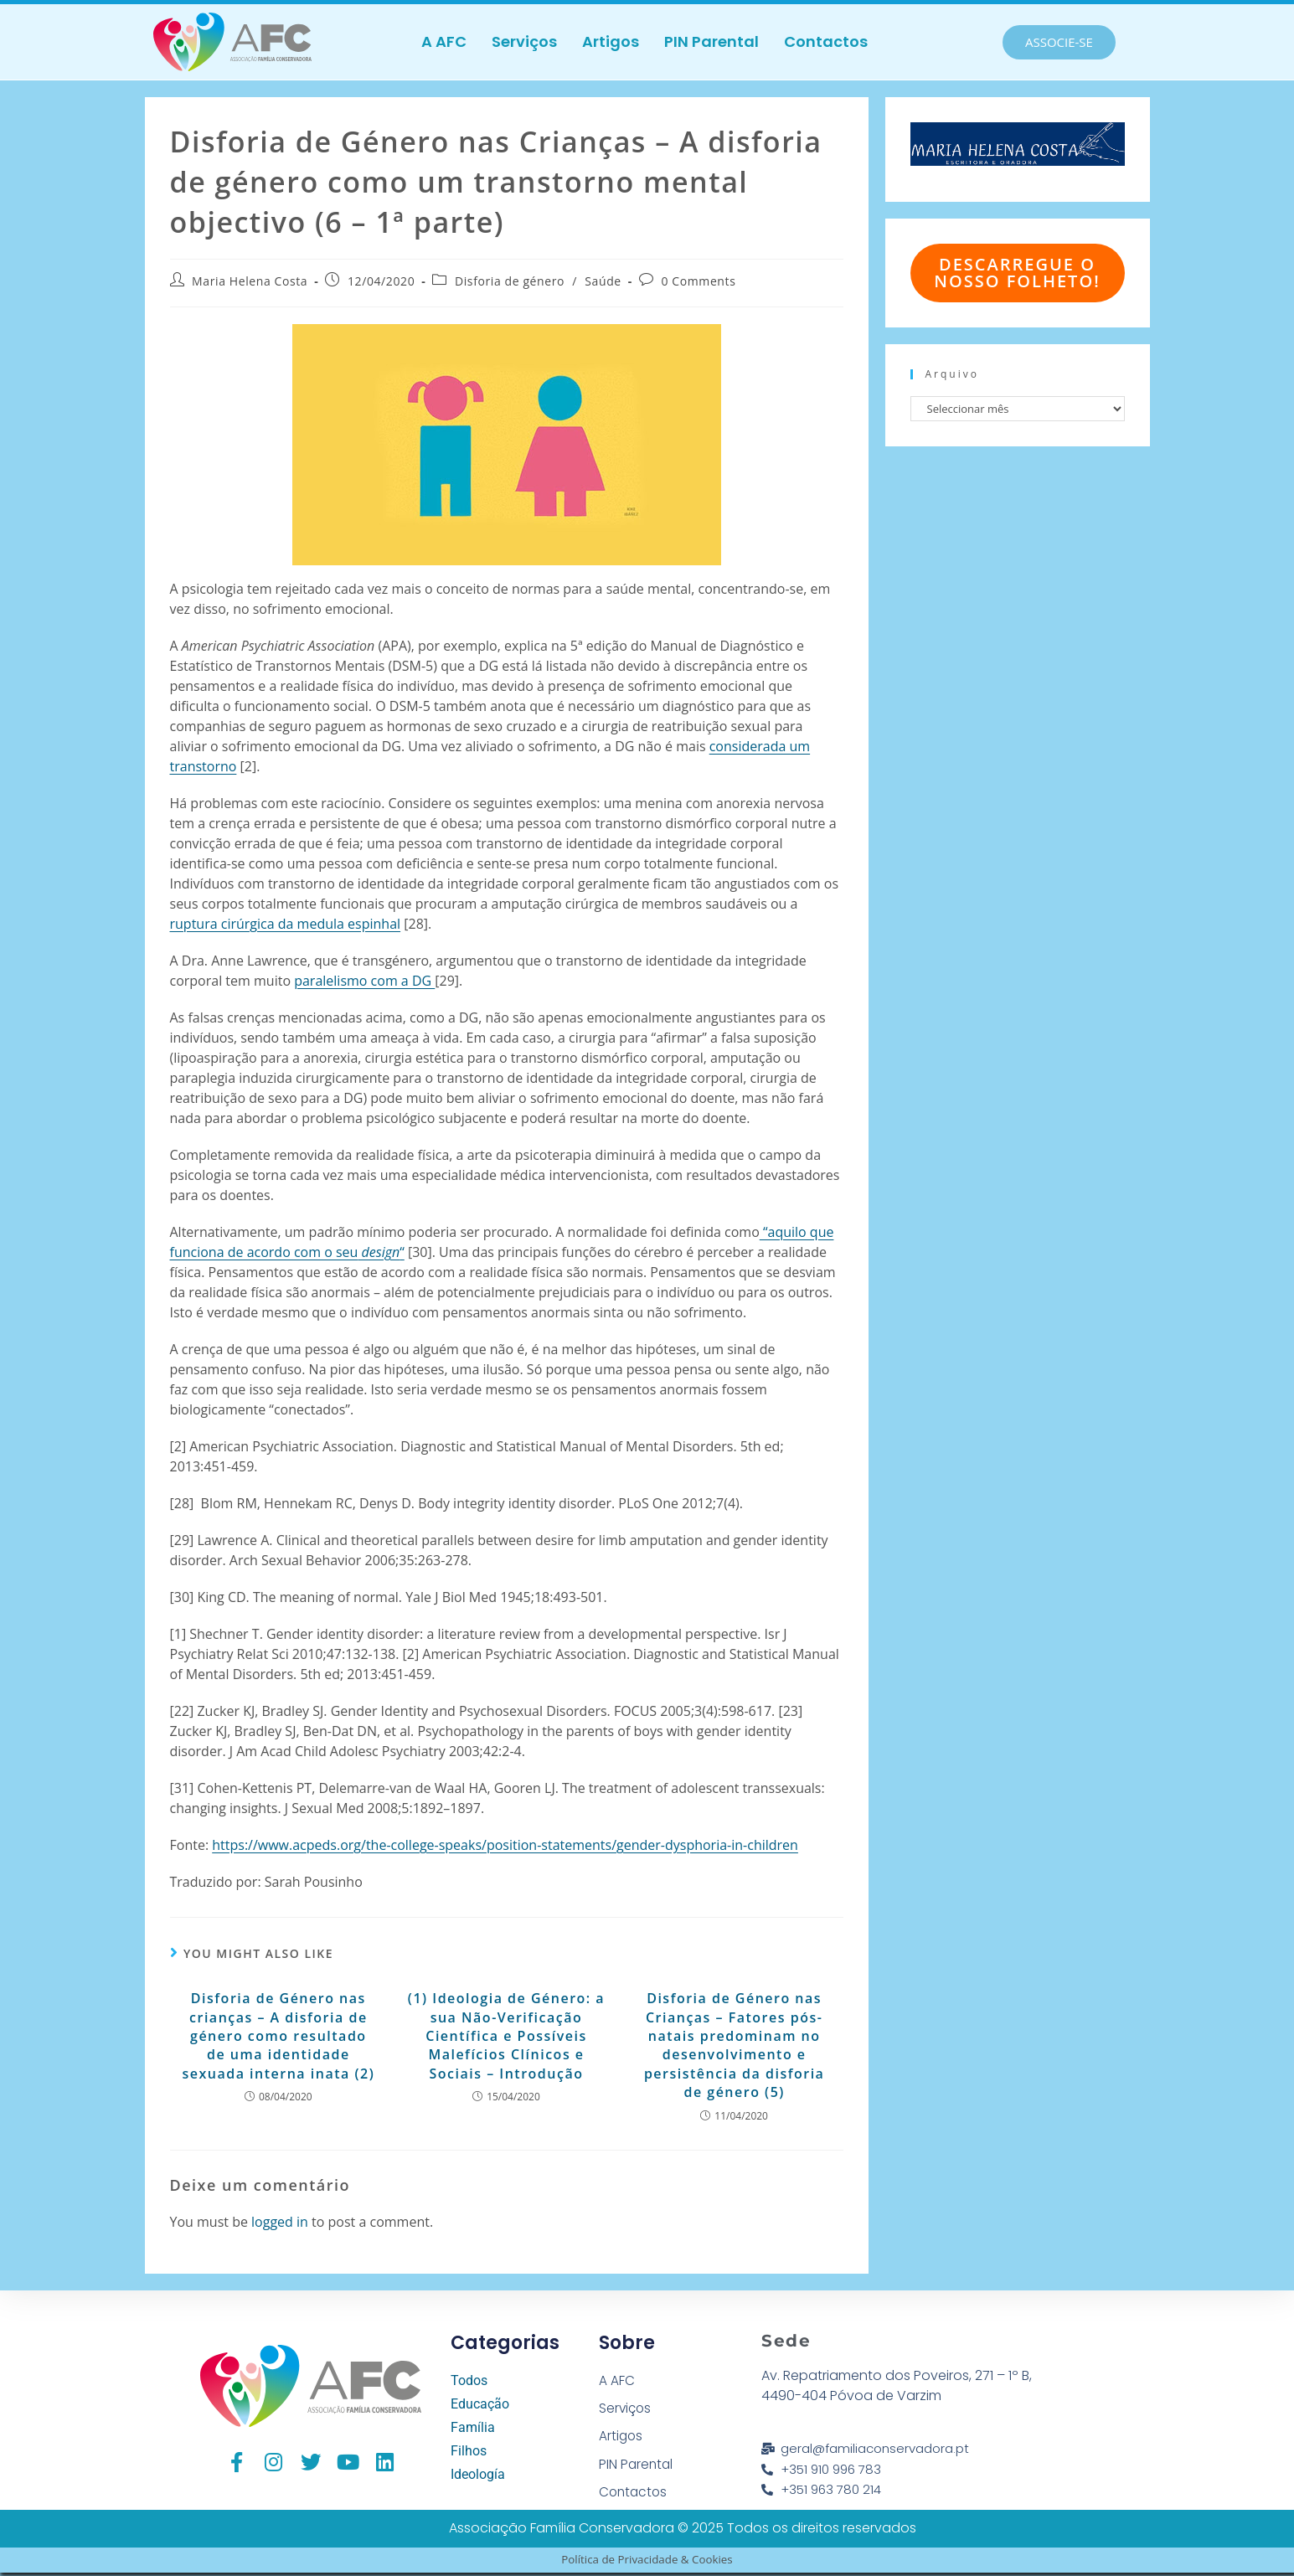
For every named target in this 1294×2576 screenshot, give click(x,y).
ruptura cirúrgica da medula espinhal (285, 923)
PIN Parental (711, 41)
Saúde (603, 281)
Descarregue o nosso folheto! (1017, 272)
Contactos (826, 41)
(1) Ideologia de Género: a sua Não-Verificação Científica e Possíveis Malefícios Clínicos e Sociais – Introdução (506, 2036)
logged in (279, 2222)
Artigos (610, 41)
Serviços (524, 41)
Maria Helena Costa (249, 281)
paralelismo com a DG (364, 980)
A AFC (444, 41)
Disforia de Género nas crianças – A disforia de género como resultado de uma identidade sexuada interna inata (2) (278, 2036)
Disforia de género (510, 281)
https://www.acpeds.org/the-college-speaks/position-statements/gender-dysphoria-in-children (505, 1845)
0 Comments (698, 281)
